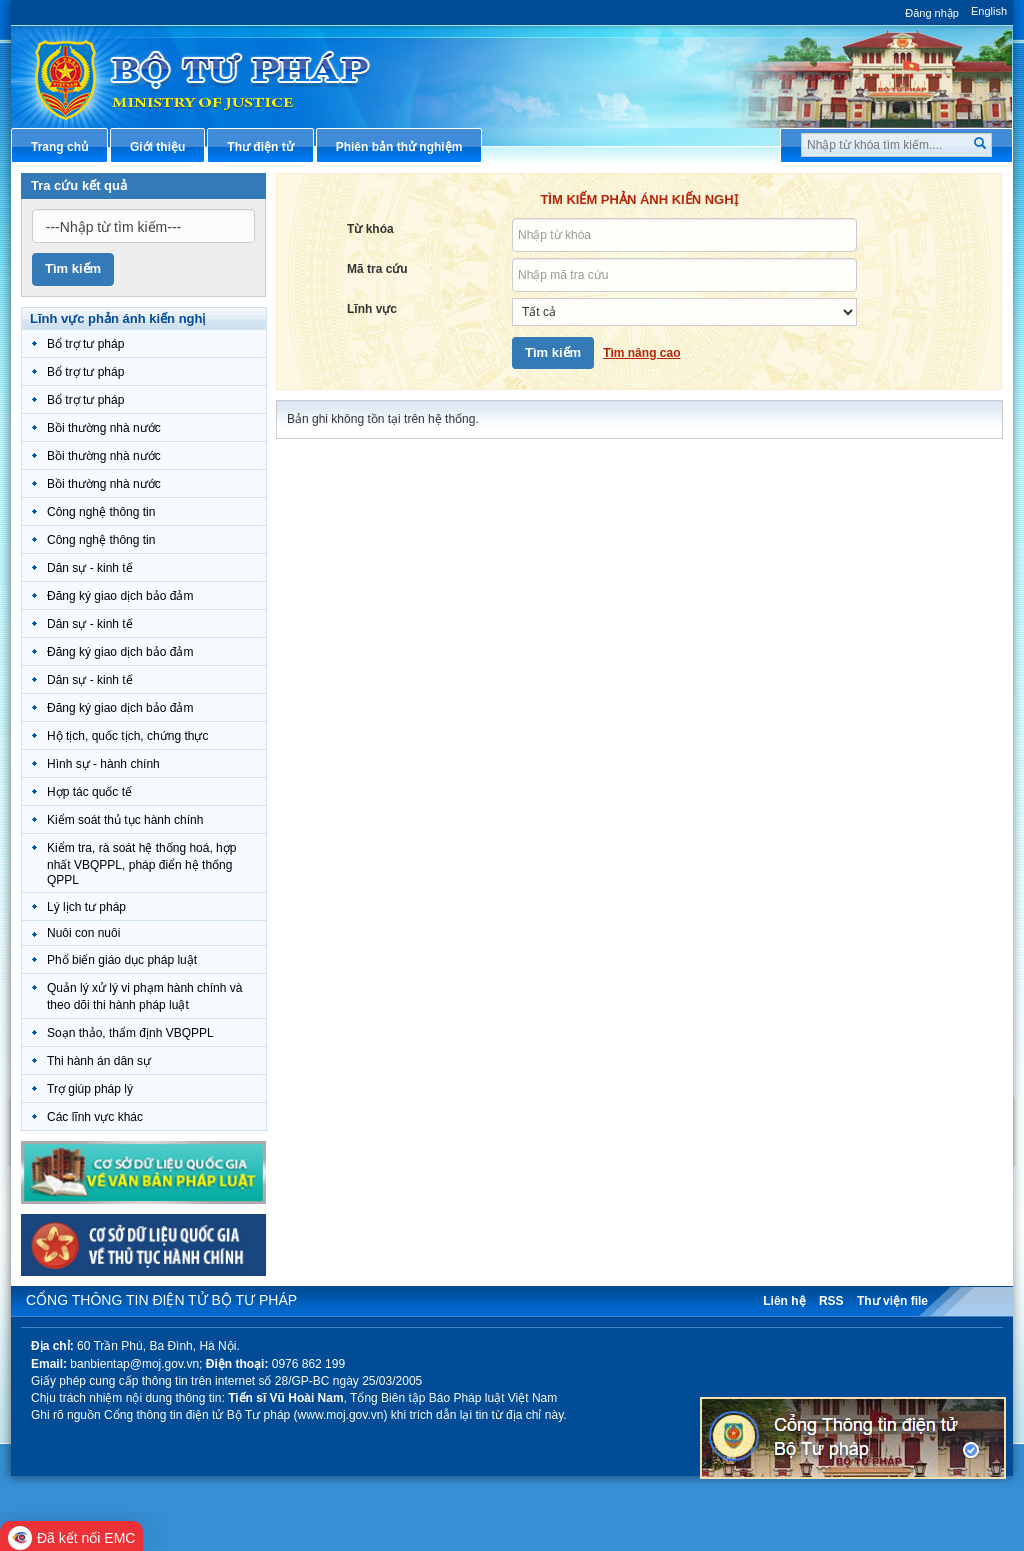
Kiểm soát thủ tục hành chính (125, 820)
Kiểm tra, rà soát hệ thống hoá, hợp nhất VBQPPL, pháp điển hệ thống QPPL (141, 864)
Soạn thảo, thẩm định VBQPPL (130, 1033)
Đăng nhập (932, 13)
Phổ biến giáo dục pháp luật (122, 960)
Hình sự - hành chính (103, 764)
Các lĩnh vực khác (95, 1117)
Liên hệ (784, 1301)
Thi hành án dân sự (99, 1061)
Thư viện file (892, 1301)
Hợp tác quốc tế (89, 792)
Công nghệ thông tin (101, 512)
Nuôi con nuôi (83, 933)
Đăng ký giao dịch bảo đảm (120, 596)
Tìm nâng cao (641, 353)
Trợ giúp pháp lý (90, 1089)
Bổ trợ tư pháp (85, 344)
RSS (831, 1301)
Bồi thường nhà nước (104, 428)
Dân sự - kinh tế (90, 568)
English (989, 11)
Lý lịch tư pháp (86, 907)
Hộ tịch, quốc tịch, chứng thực (127, 736)
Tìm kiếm (73, 268)
